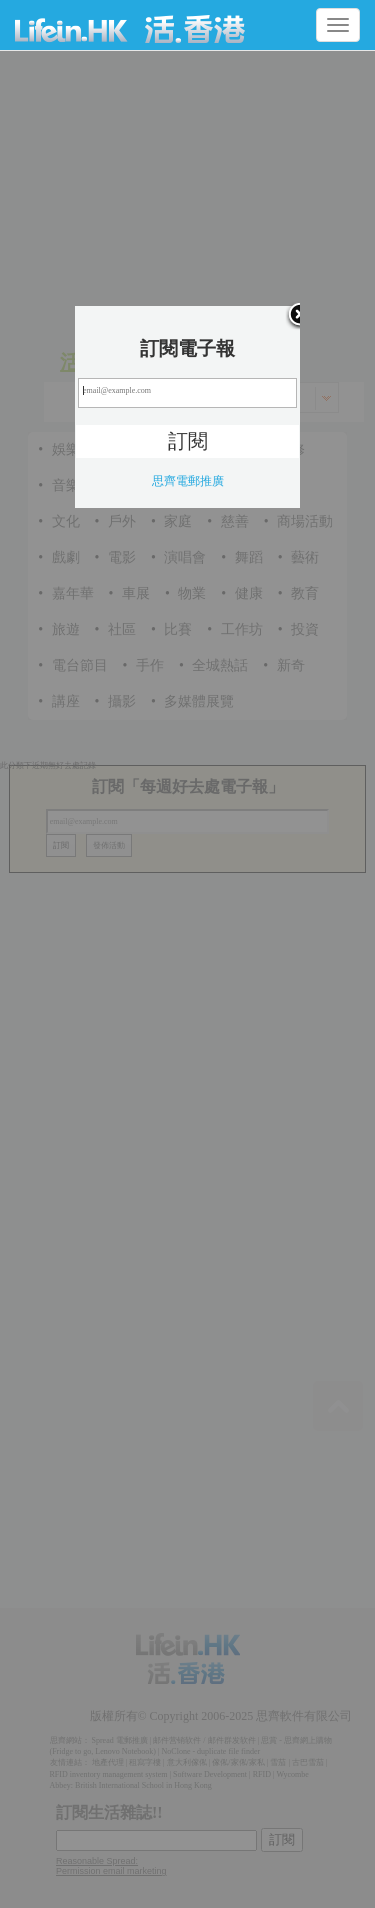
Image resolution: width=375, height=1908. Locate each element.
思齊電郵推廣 (188, 481)
